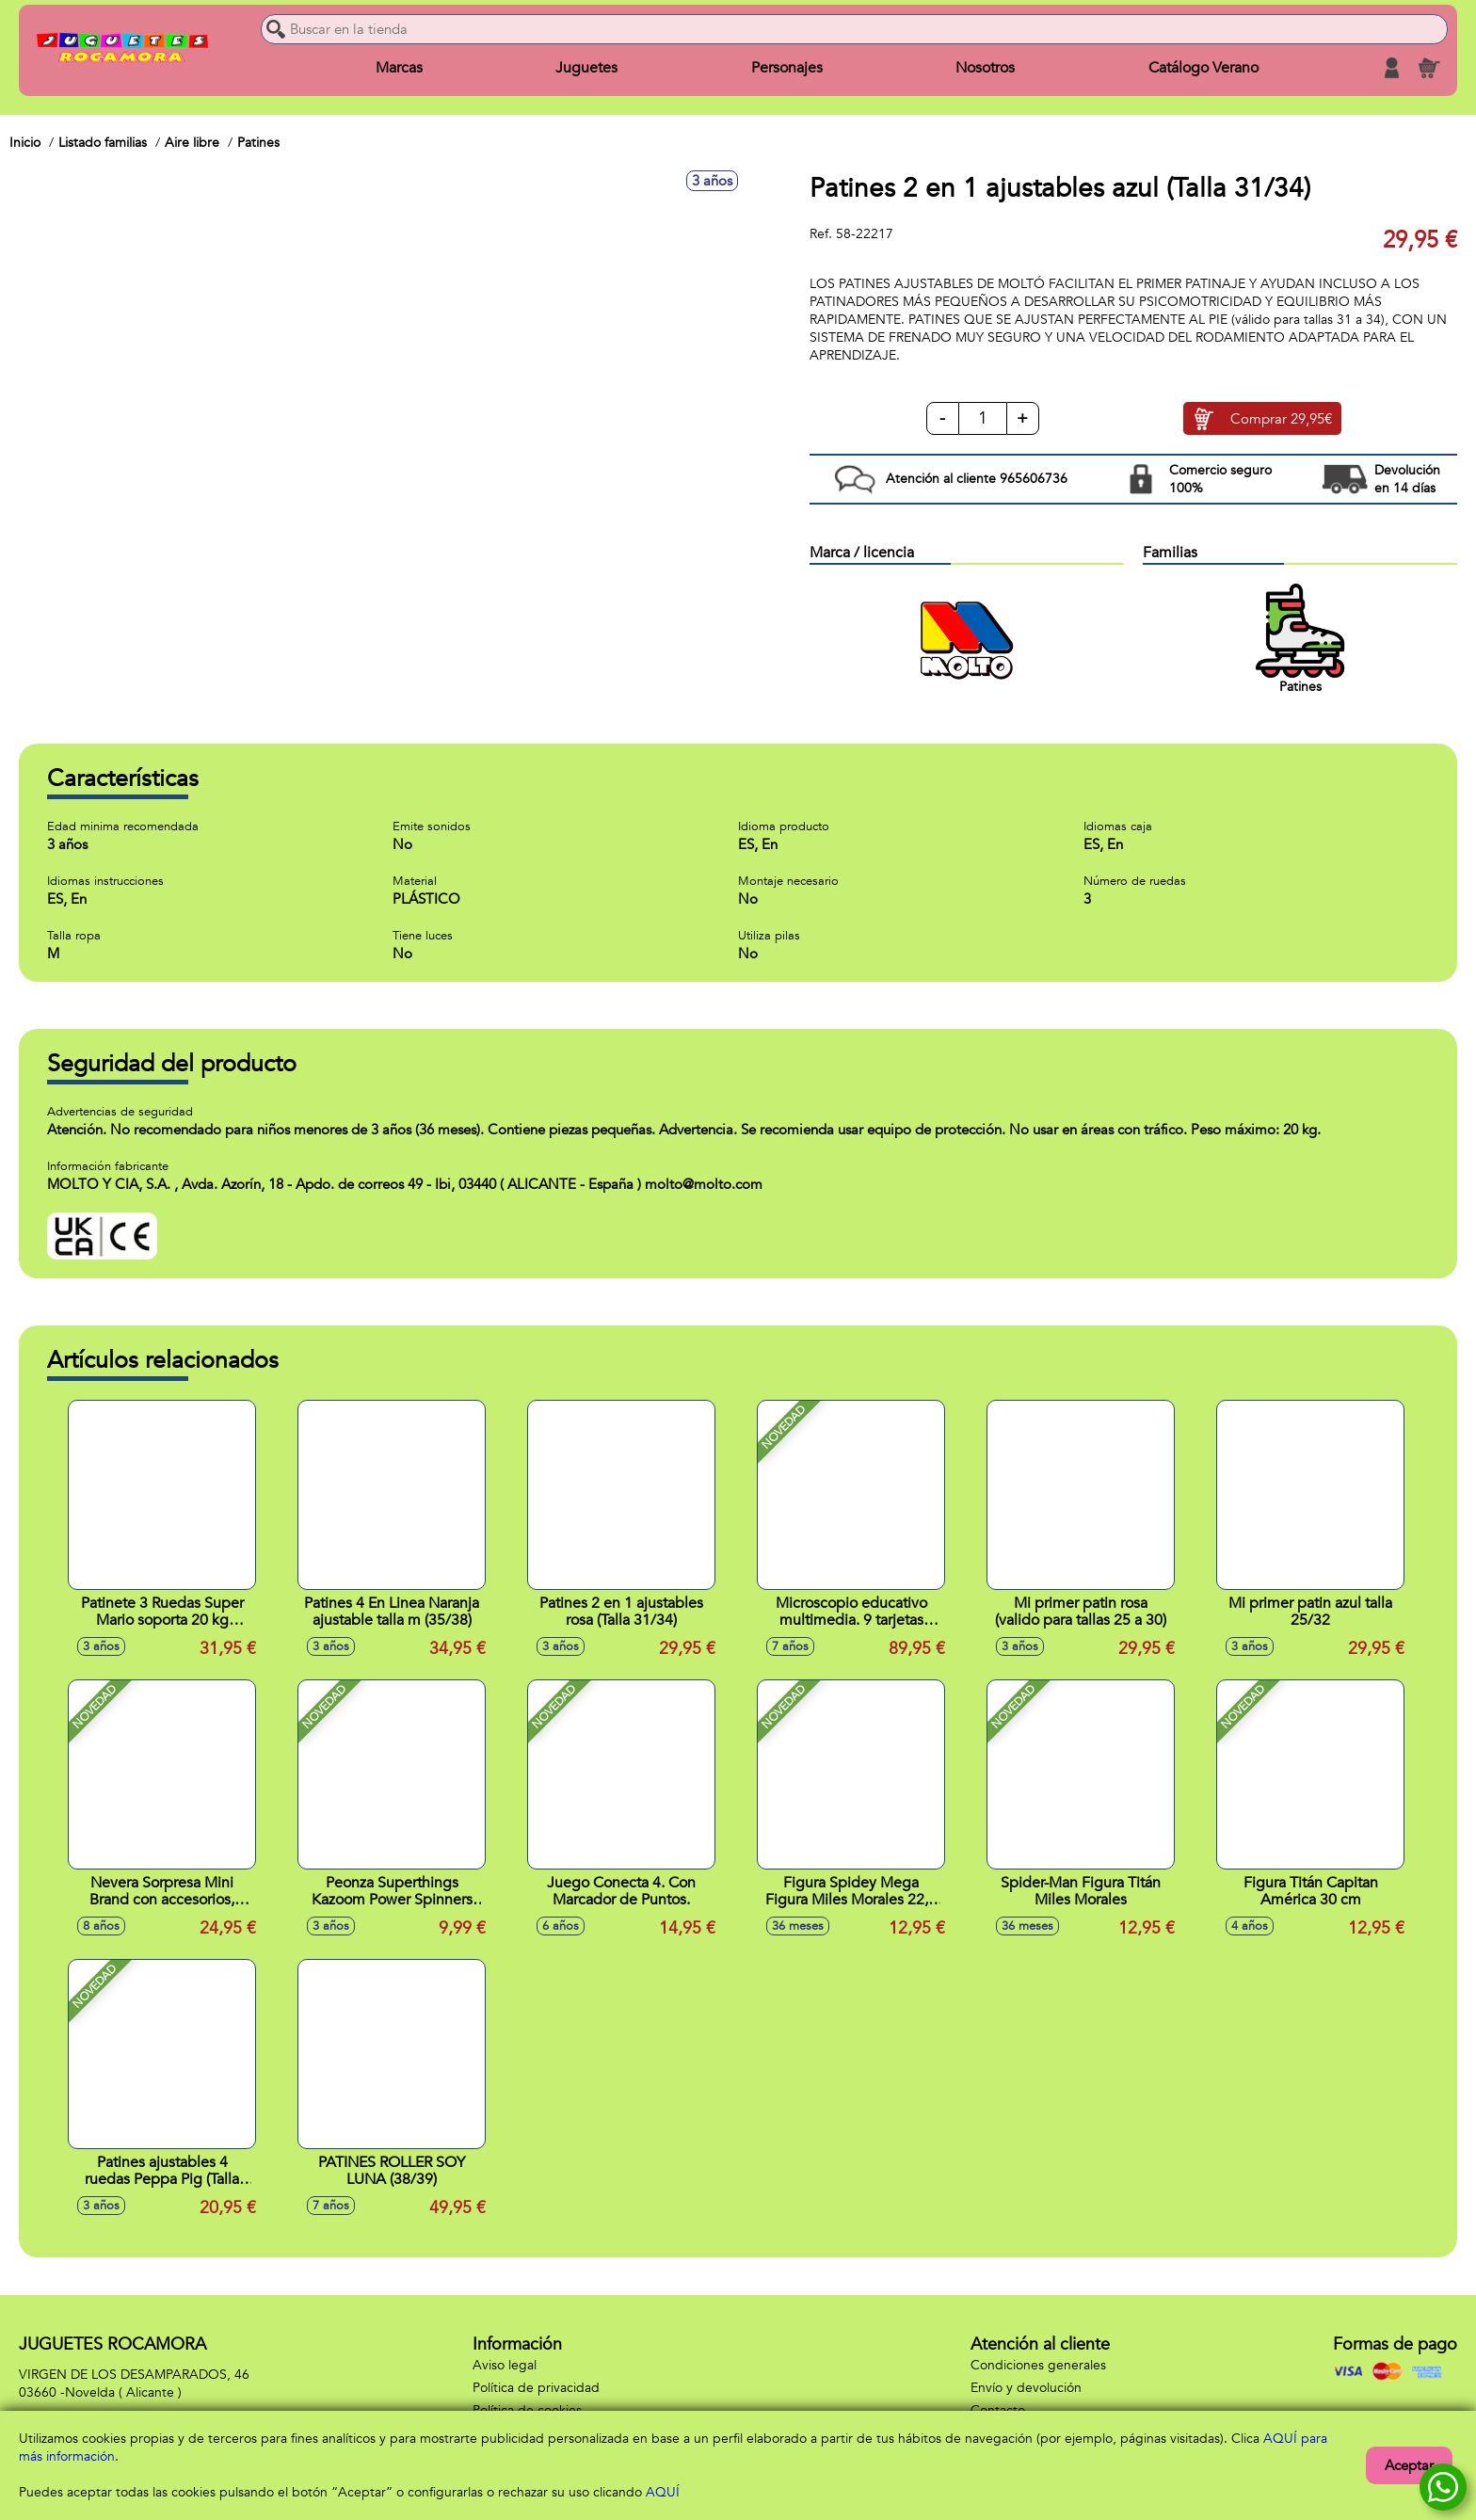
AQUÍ (663, 2492)
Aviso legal (505, 2365)
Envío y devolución (1026, 2388)
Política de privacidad (536, 2388)
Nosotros (985, 67)
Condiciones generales (1038, 2365)
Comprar (1281, 418)
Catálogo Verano (1203, 67)
